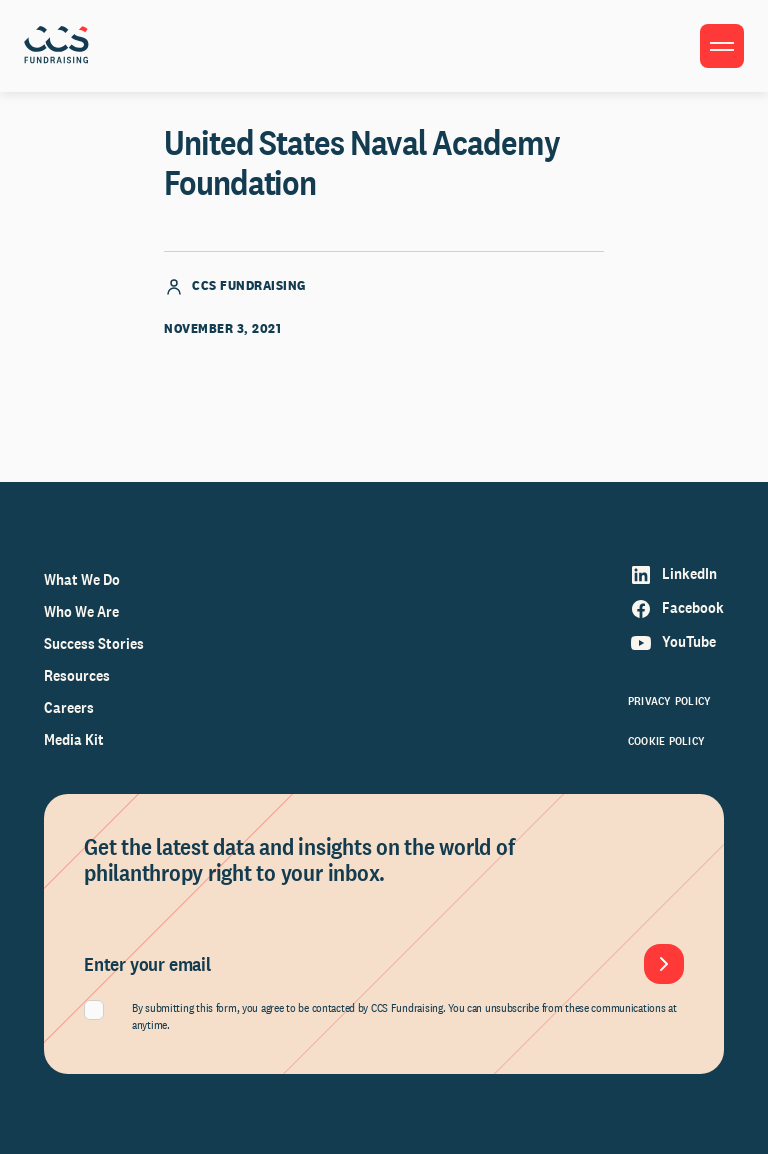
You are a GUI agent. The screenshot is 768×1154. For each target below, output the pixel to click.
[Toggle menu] (722, 46)
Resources (77, 675)
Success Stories (94, 643)
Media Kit (74, 739)
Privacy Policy (669, 701)
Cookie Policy (666, 741)
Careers (69, 707)
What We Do (82, 579)
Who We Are (81, 611)
